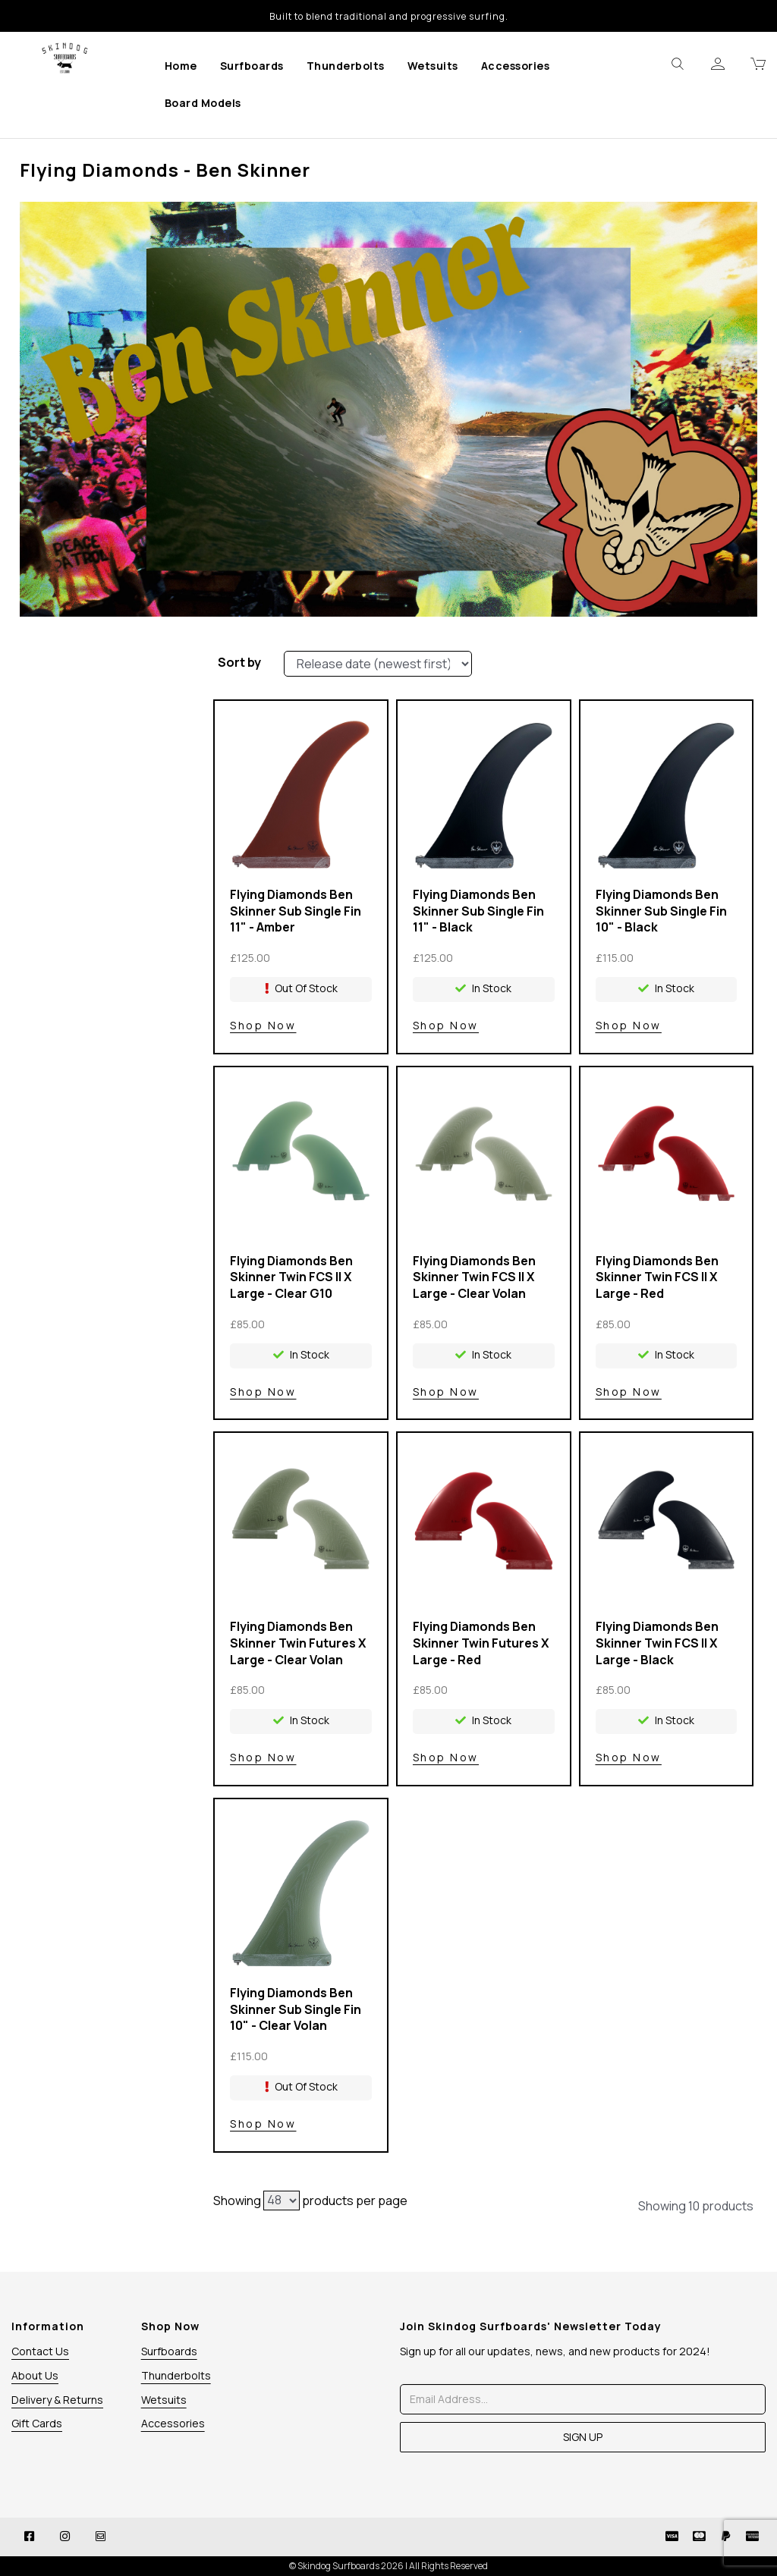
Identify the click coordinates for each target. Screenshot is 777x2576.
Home (181, 65)
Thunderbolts (346, 65)
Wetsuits (432, 65)
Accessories (515, 65)
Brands (100, 695)
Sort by (239, 662)
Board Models (203, 103)
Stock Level (100, 667)
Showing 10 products (695, 2205)
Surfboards (252, 65)
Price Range (100, 751)
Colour (100, 723)
